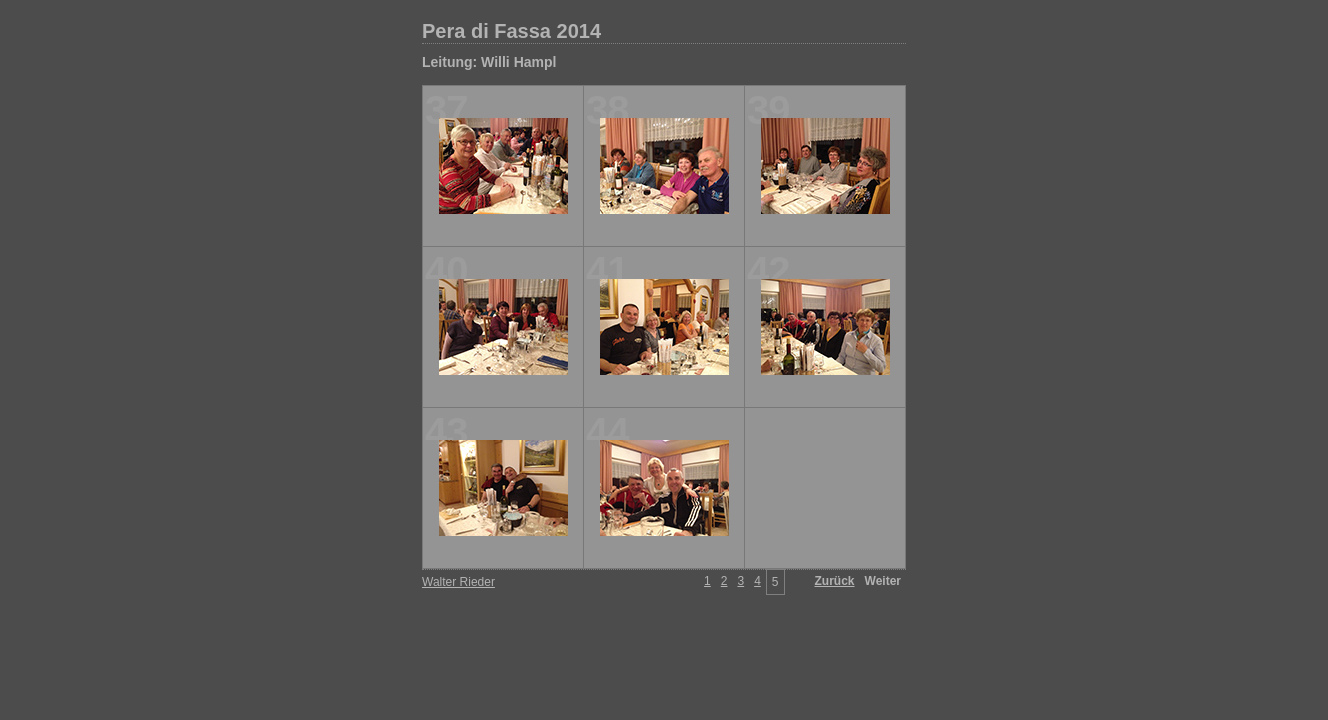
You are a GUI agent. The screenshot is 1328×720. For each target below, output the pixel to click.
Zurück (835, 581)
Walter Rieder (458, 582)
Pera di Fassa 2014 (511, 31)
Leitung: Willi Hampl (489, 62)
